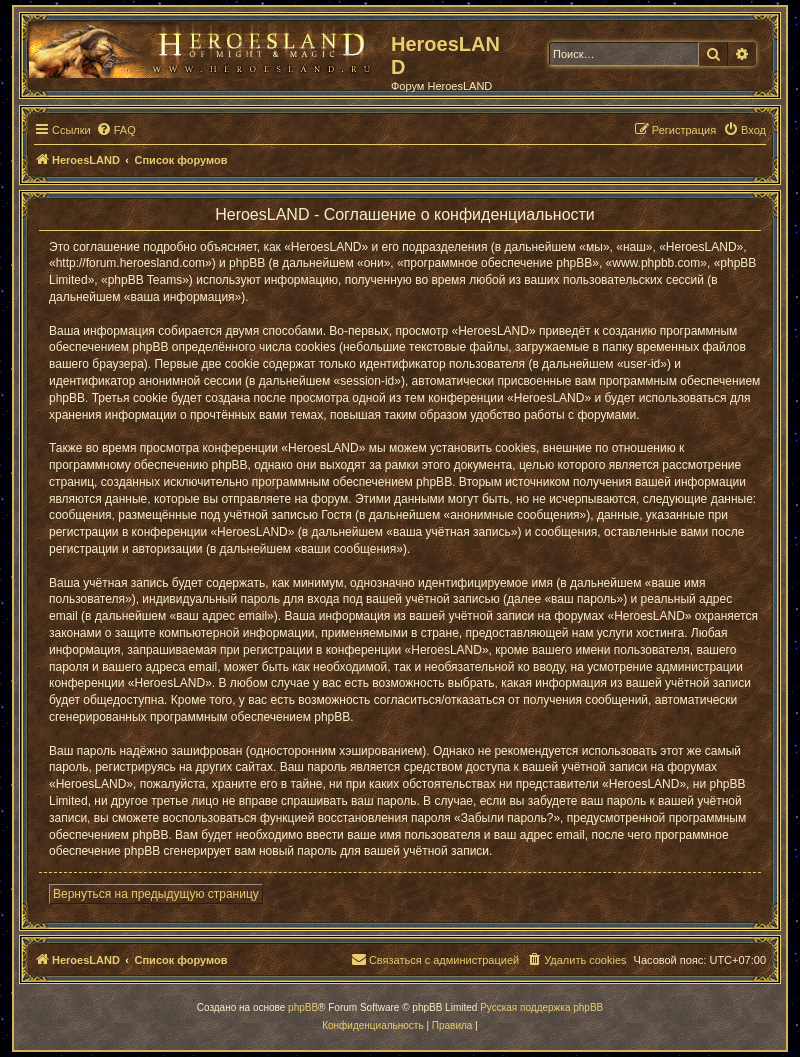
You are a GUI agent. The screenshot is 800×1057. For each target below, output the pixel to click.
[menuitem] (116, 130)
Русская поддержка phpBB (541, 1007)
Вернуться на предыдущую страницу (156, 894)
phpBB (303, 1007)
